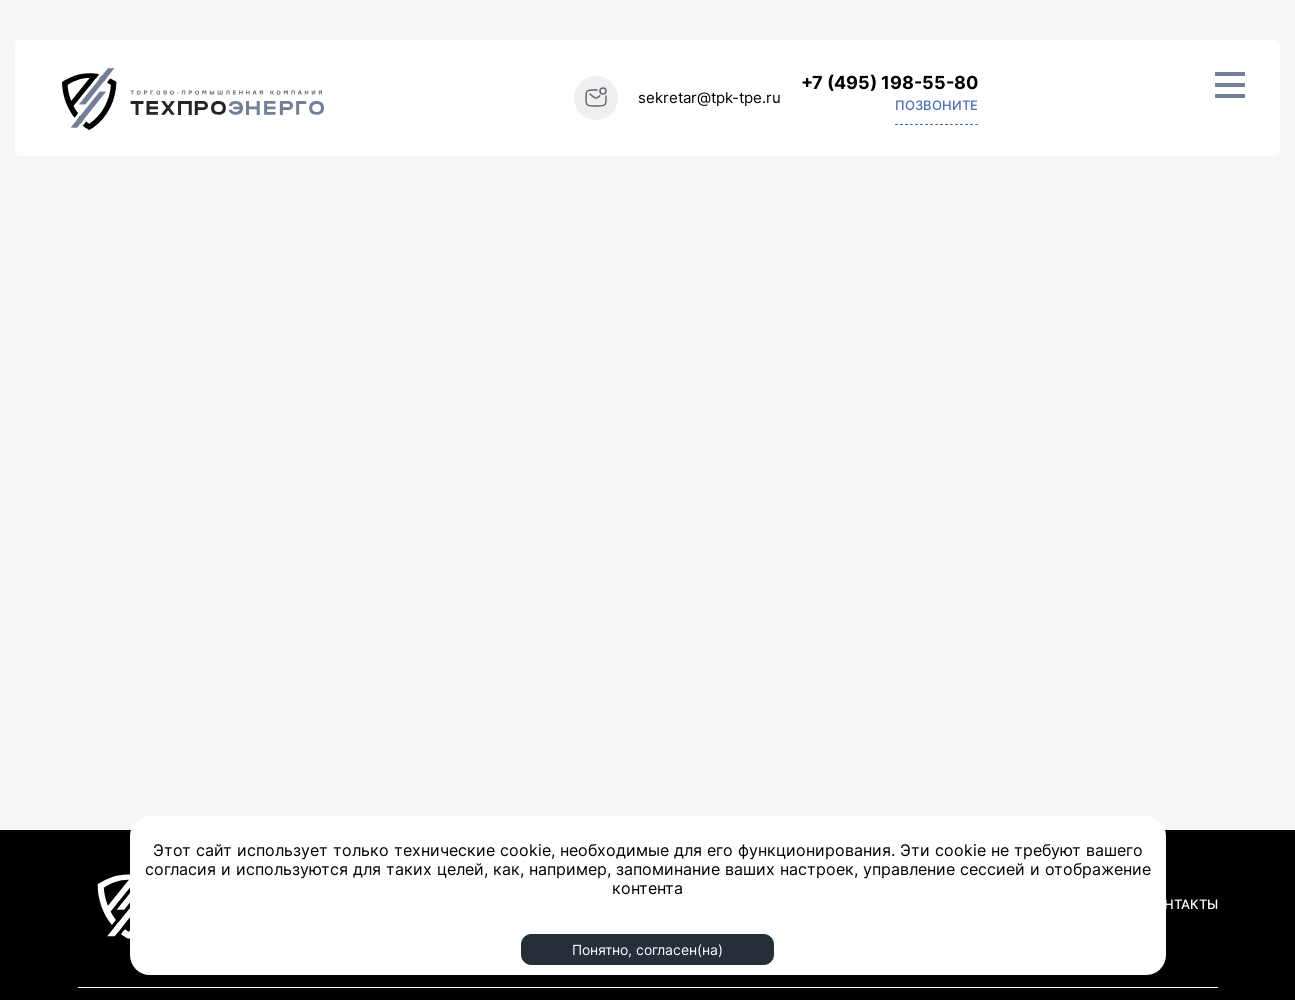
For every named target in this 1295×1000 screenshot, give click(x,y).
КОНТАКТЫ (1181, 904)
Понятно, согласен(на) (647, 949)
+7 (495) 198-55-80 (889, 82)
